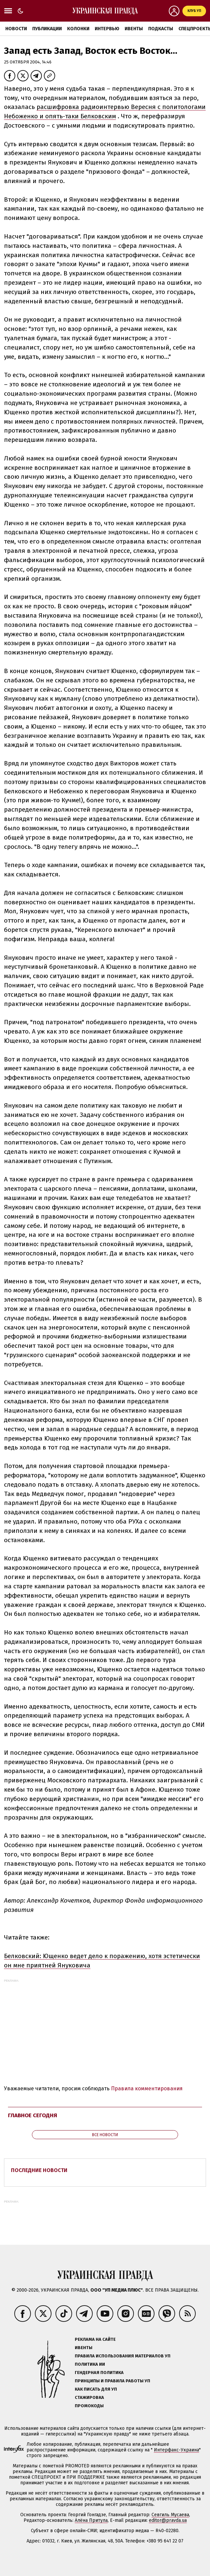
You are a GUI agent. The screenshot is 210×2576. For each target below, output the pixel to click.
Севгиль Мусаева (170, 2515)
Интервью (107, 29)
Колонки (78, 29)
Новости (16, 29)
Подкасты (160, 29)
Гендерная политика (99, 2372)
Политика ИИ (90, 2364)
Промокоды (89, 2405)
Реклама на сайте (95, 2339)
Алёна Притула (91, 2520)
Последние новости (39, 2170)
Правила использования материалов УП (122, 2355)
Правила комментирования (147, 2088)
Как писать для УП (96, 2389)
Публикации (47, 29)
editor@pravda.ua (168, 2520)
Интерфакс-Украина (176, 2450)
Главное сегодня (32, 2115)
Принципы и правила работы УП (112, 2380)
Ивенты (134, 29)
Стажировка (89, 2397)
